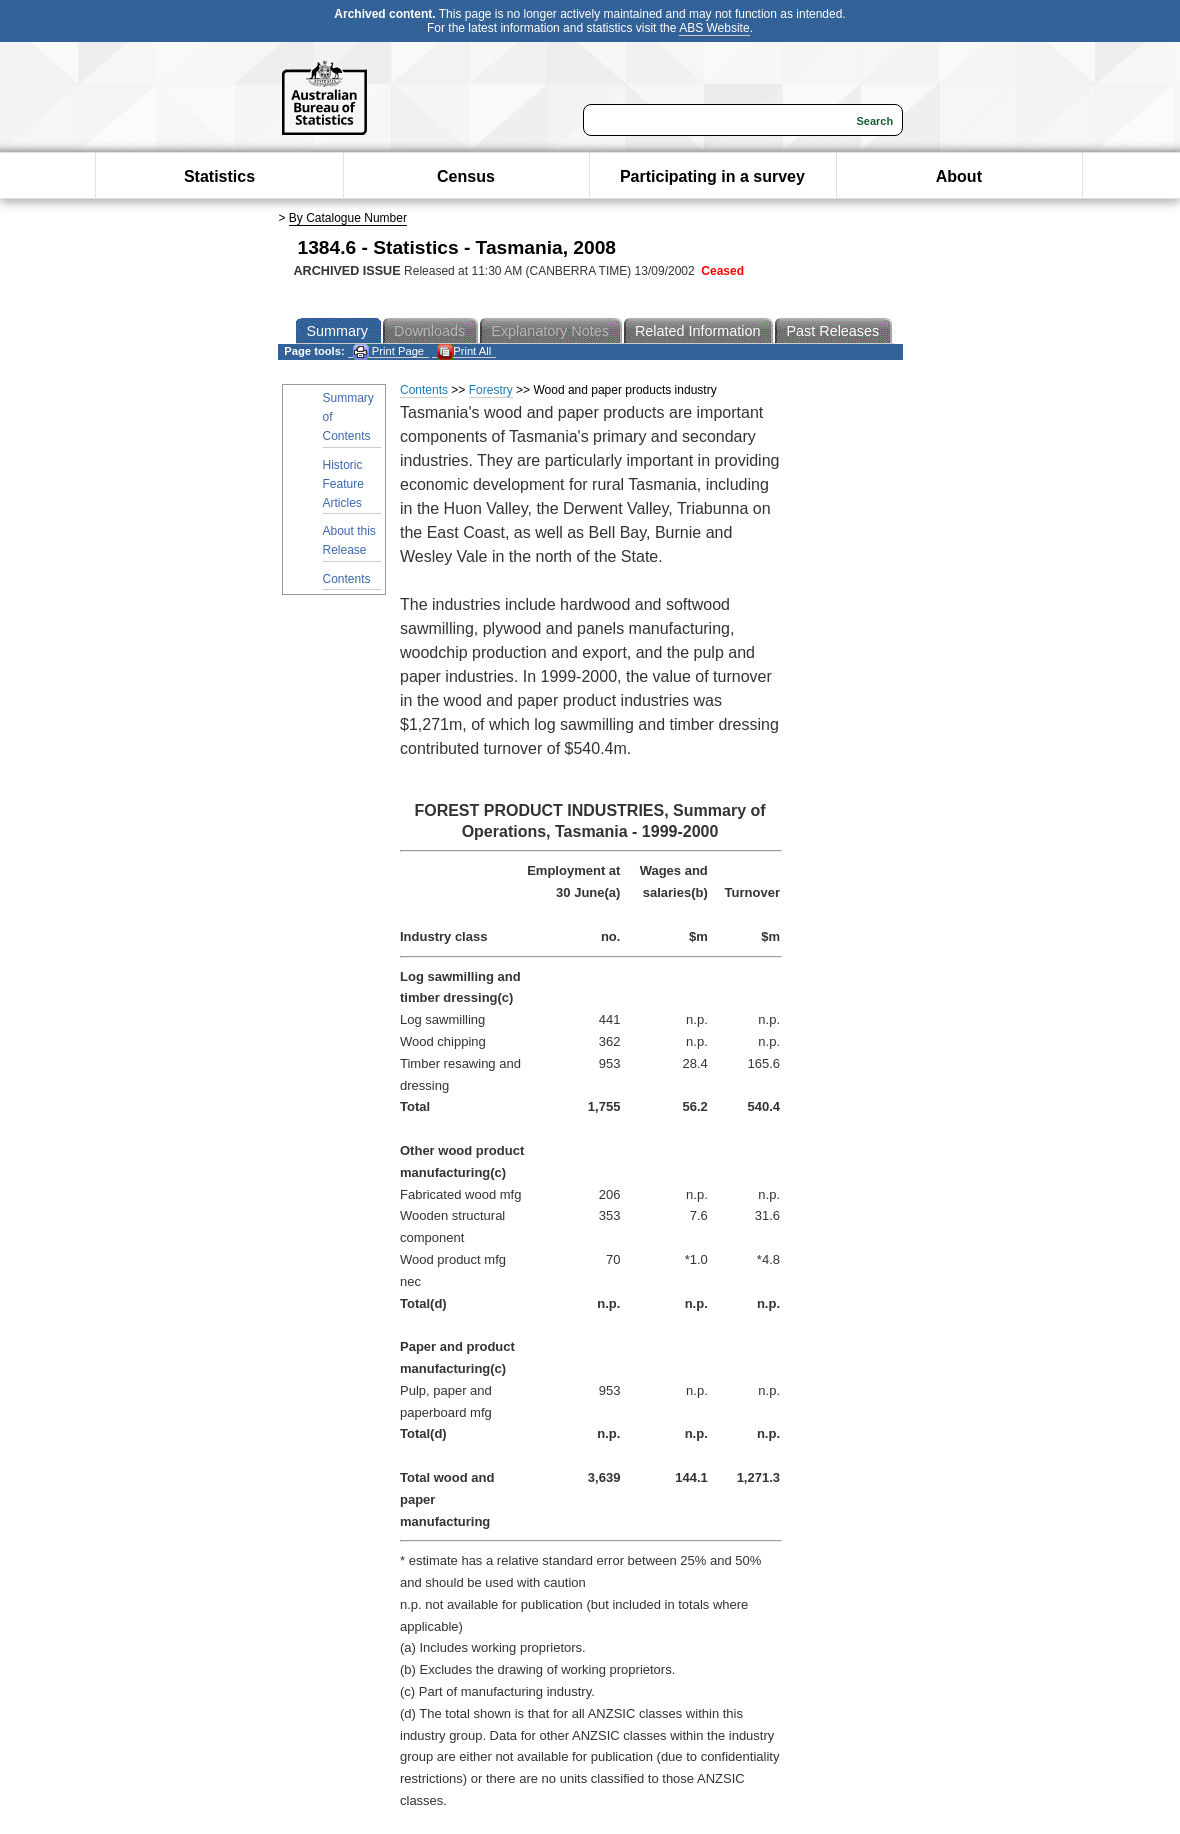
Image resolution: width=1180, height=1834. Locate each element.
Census (466, 176)
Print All (464, 351)
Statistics (219, 176)
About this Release (349, 540)
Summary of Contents (348, 417)
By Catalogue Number (348, 218)
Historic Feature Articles (343, 484)
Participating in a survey (712, 176)
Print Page (388, 351)
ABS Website (714, 28)
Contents (347, 579)
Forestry (491, 390)
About (959, 176)
